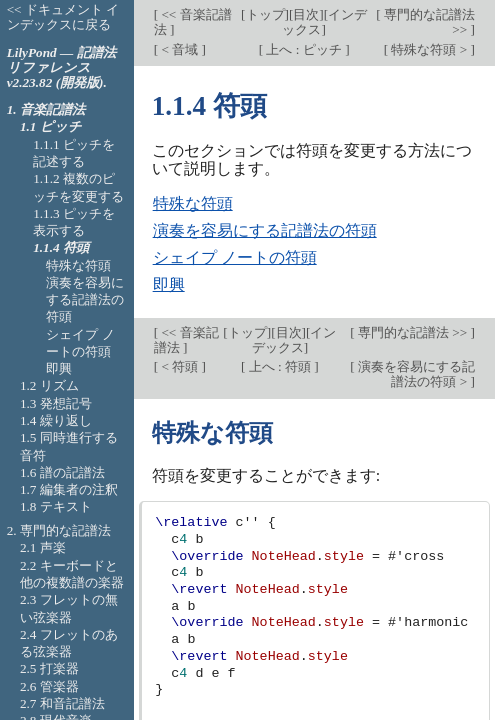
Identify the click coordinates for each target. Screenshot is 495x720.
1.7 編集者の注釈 (69, 489)
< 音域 (179, 49)
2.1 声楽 (43, 547)
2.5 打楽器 (49, 668)
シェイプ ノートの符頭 (235, 257)
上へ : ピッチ (304, 49)
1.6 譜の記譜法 (62, 472)
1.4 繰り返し (56, 420)
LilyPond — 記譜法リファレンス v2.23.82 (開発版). (61, 67)
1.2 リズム (49, 385)
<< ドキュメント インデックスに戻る (63, 17)
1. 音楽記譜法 (46, 109)
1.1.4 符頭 (61, 247)
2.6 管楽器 (49, 686)
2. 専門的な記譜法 (59, 530)
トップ (265, 14)
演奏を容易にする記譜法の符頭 (265, 230)
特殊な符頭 (193, 203)
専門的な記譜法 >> (428, 22)
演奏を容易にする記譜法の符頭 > (415, 374)
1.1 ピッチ (51, 126)
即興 (169, 284)
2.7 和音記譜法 (62, 703)
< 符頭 (179, 366)
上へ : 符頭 (279, 366)
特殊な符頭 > (429, 49)
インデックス (294, 340)
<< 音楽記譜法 (193, 22)
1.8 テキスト (56, 506)
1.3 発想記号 (56, 403)
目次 (306, 14)
